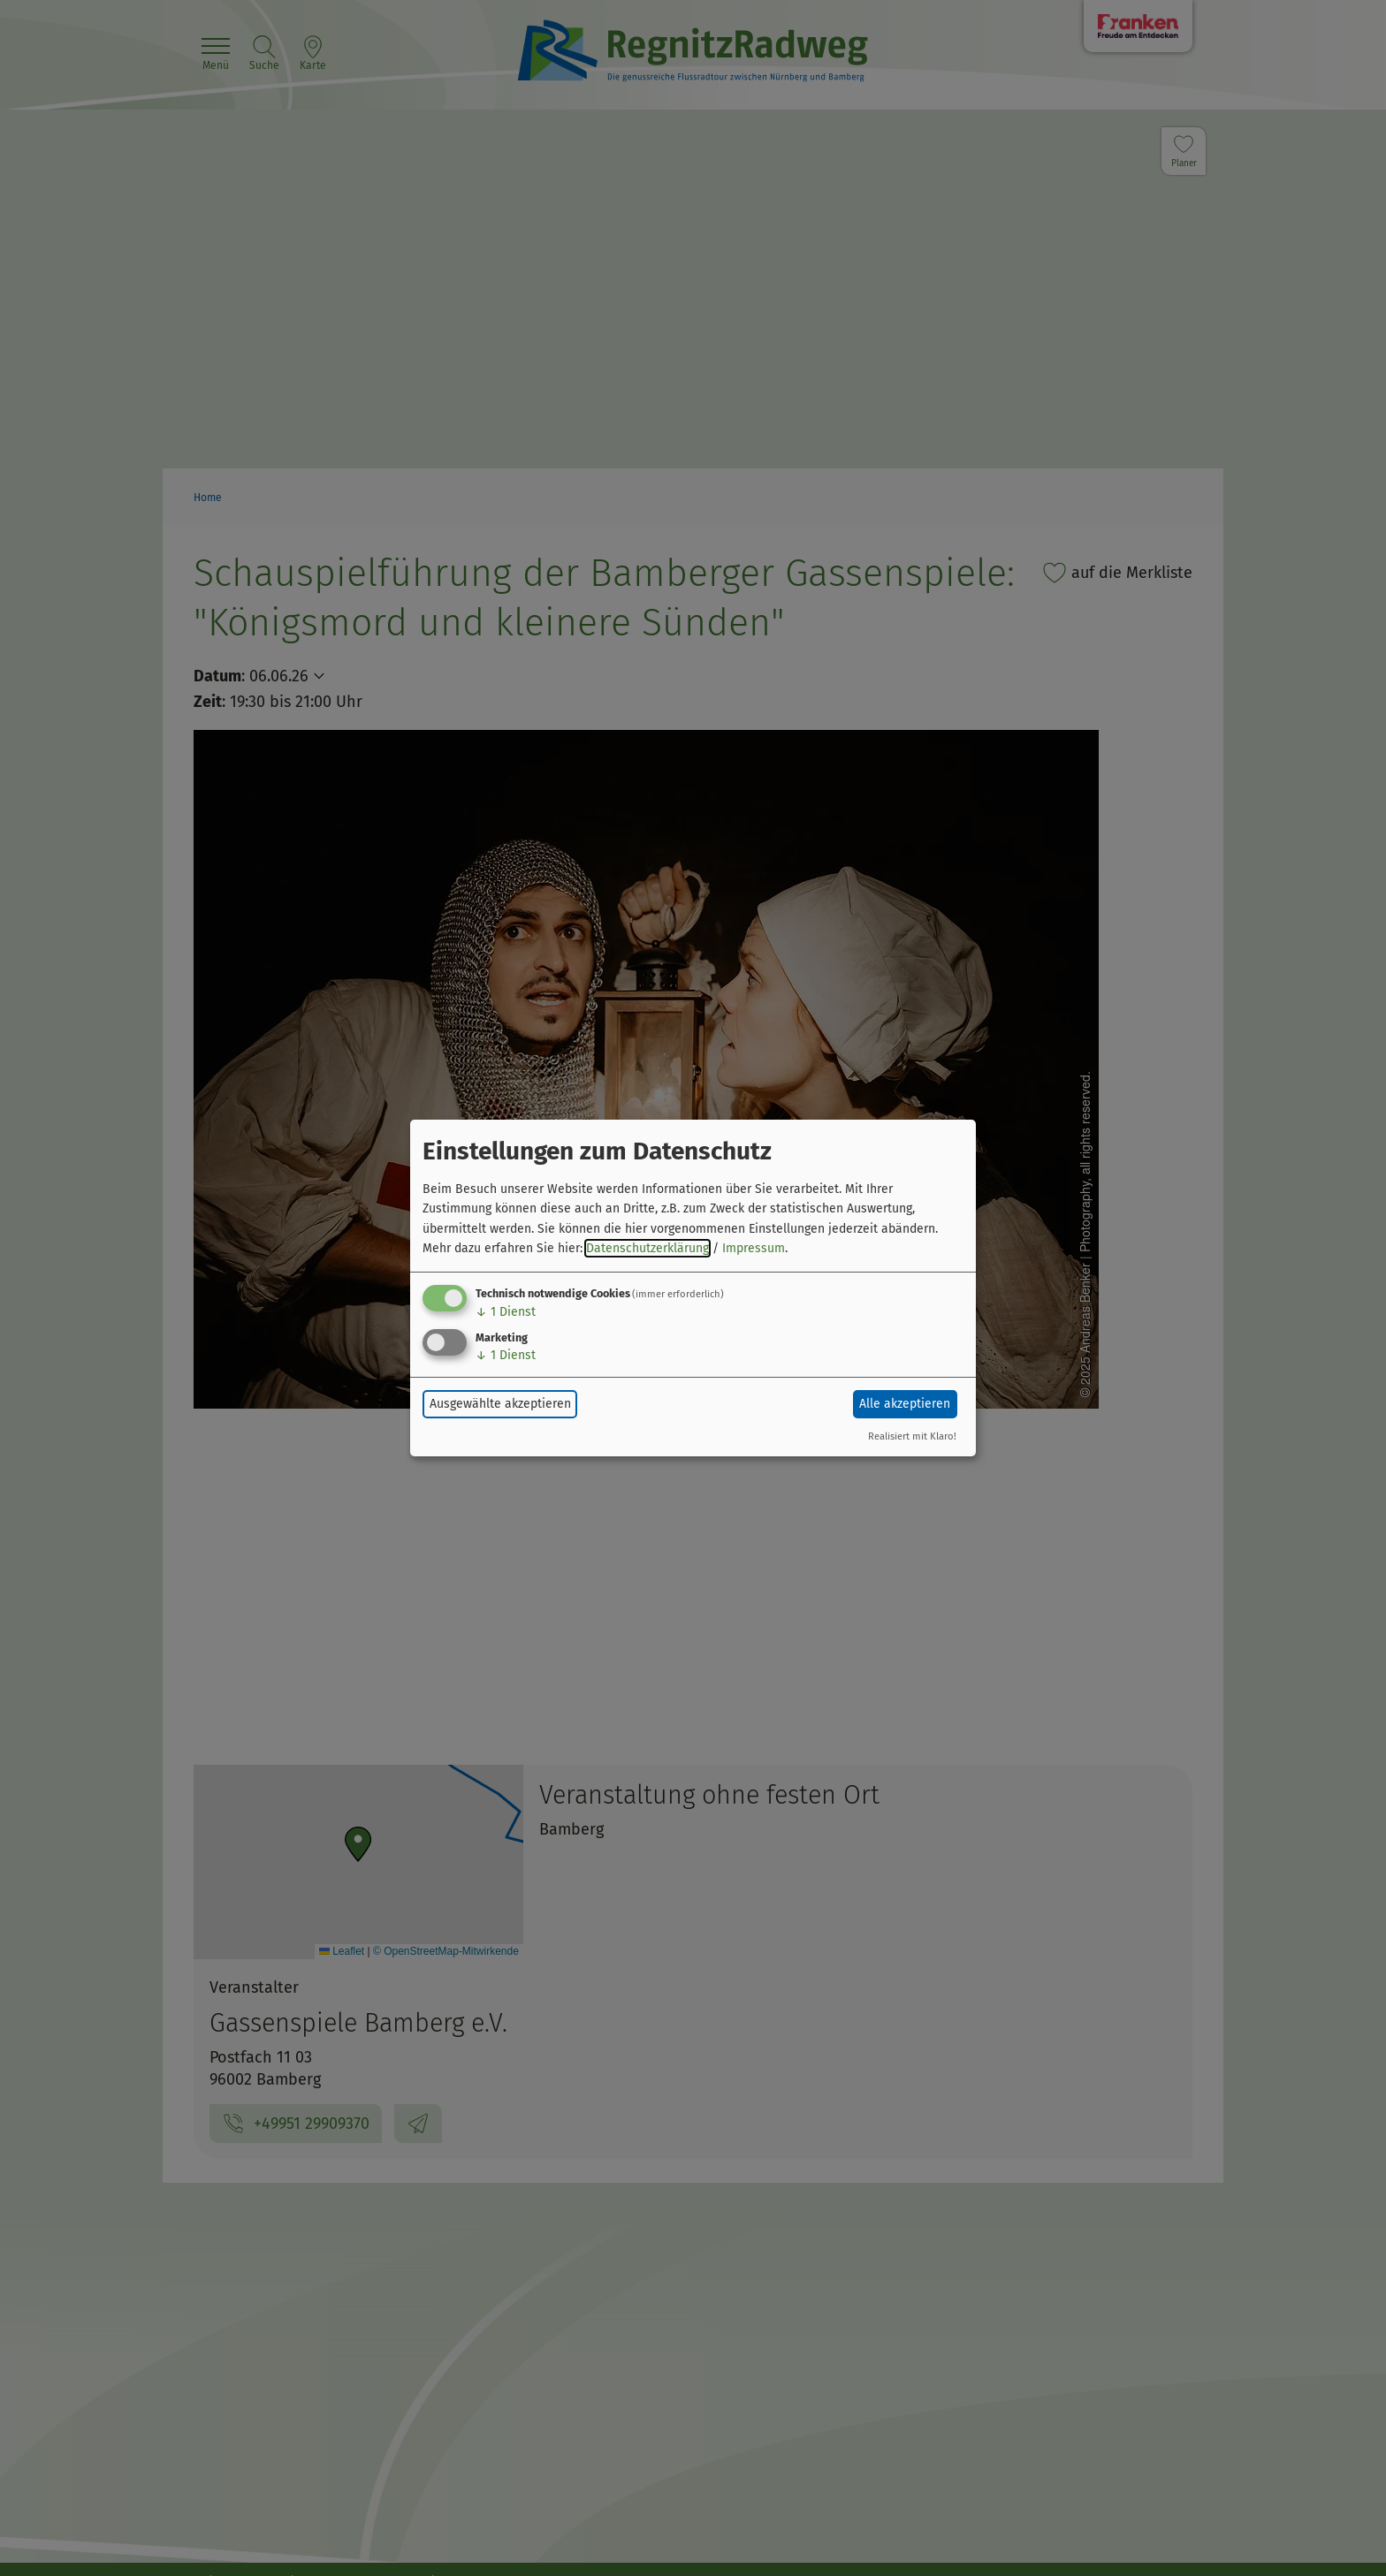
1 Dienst (506, 1311)
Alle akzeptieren (904, 1403)
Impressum (753, 1248)
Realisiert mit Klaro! (912, 1436)
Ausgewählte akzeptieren (500, 1403)
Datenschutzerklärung (647, 1248)
